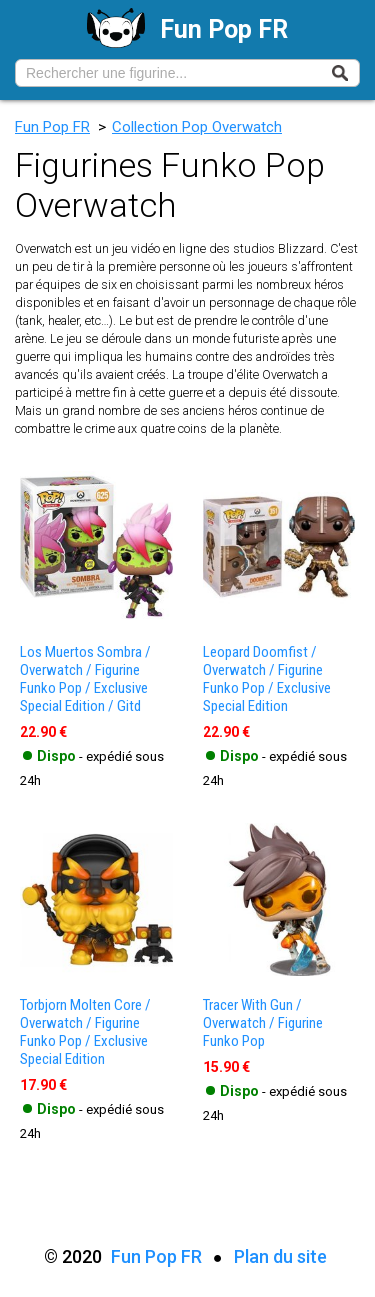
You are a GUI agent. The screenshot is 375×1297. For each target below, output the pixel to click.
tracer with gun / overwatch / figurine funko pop (263, 1023)
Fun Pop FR (52, 127)
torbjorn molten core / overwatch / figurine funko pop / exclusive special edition (85, 1032)
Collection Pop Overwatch (197, 127)
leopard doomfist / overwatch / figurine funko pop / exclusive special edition (267, 679)
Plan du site (280, 1256)
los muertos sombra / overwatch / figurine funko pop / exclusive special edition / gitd (85, 679)
